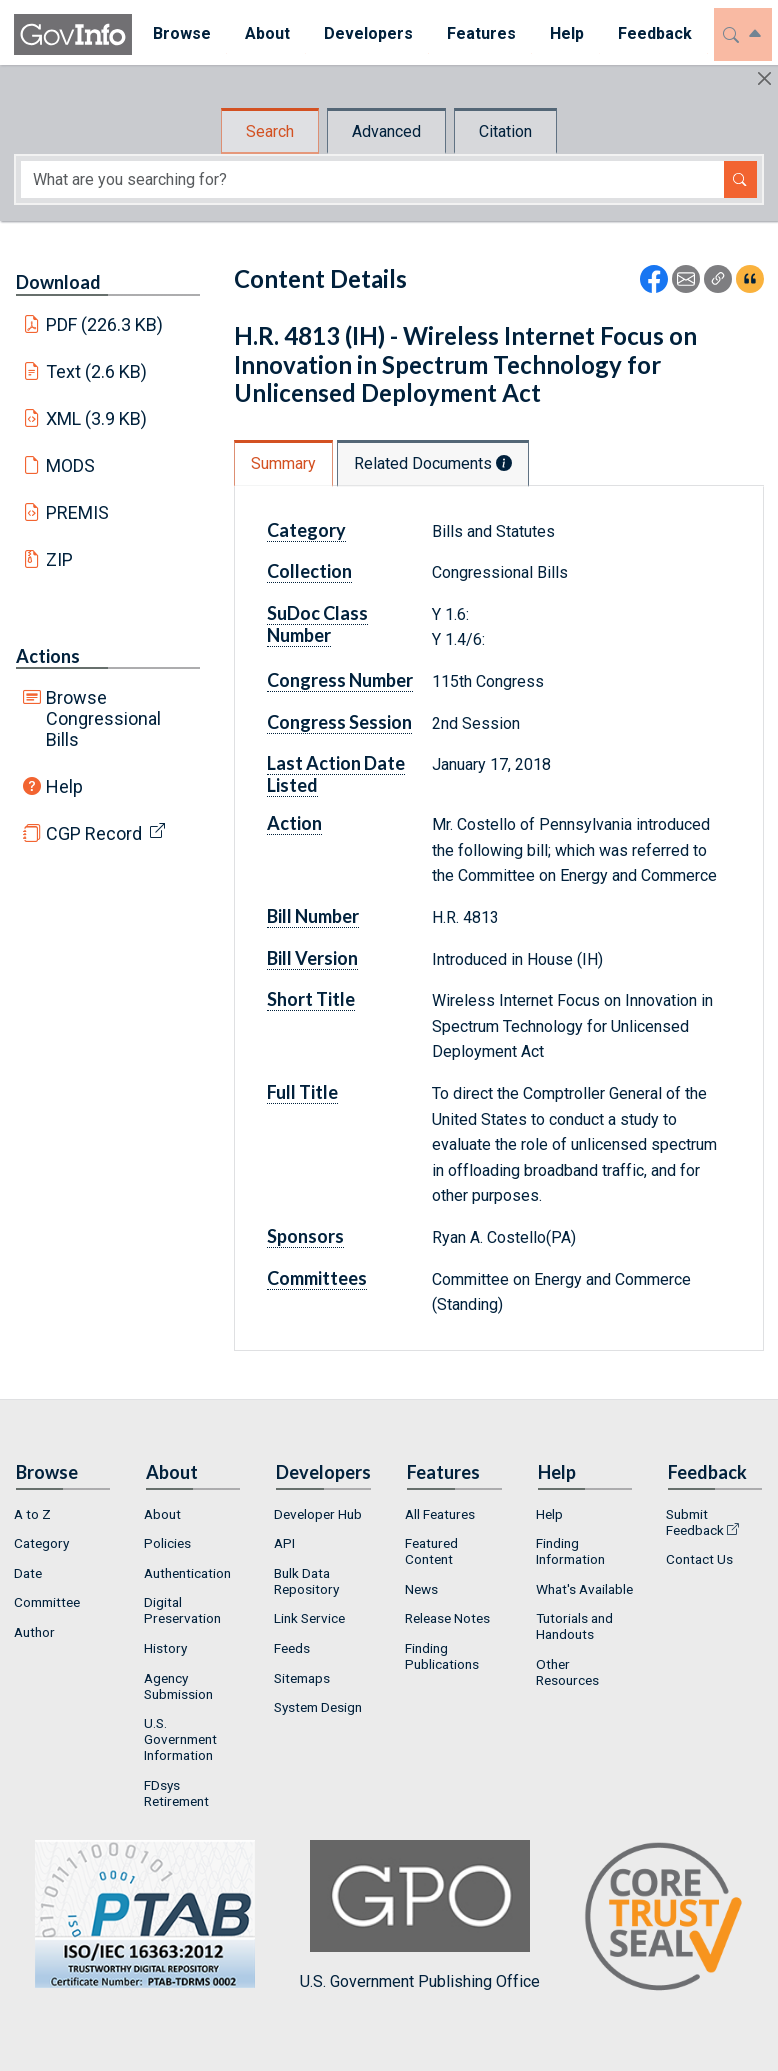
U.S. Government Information (180, 1739)
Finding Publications (442, 1656)
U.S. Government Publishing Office (420, 1915)
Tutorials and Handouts (574, 1626)
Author (34, 1632)
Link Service (309, 1618)
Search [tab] (270, 131)
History (165, 1648)
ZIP (59, 559)
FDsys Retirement (176, 1793)
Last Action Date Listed (336, 774)
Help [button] (563, 33)
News (421, 1589)
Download (58, 282)
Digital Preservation (182, 1610)
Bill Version (312, 958)
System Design (318, 1707)
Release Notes (447, 1618)
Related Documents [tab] (433, 463)
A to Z (32, 1514)
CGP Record (94, 833)
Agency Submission (178, 1686)
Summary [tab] (283, 463)
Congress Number (340, 680)
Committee (47, 1602)
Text (97, 371)
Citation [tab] (505, 131)
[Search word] (372, 179)
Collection (309, 571)
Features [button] (477, 33)
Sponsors (305, 1236)
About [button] (263, 33)
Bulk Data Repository (306, 1581)
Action (294, 823)
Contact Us (699, 1559)
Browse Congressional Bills (103, 718)
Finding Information (570, 1551)
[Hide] (764, 78)
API (284, 1543)
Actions (48, 656)
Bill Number (313, 916)
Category (306, 530)
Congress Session (339, 722)
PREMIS (77, 512)
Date (28, 1573)
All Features (440, 1514)
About (162, 1514)
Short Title (311, 999)
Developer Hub (318, 1514)
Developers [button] (364, 33)
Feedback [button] (651, 33)
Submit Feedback (695, 1522)
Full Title (302, 1092)
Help (64, 786)
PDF (105, 324)
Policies (167, 1543)
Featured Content (431, 1551)
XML (97, 418)
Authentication (187, 1573)
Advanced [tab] (386, 131)
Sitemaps (302, 1678)
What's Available (584, 1589)
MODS (70, 465)
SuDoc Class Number (317, 624)
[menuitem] (178, 34)
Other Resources (567, 1672)
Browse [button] (178, 33)
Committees (317, 1278)
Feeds (292, 1648)
